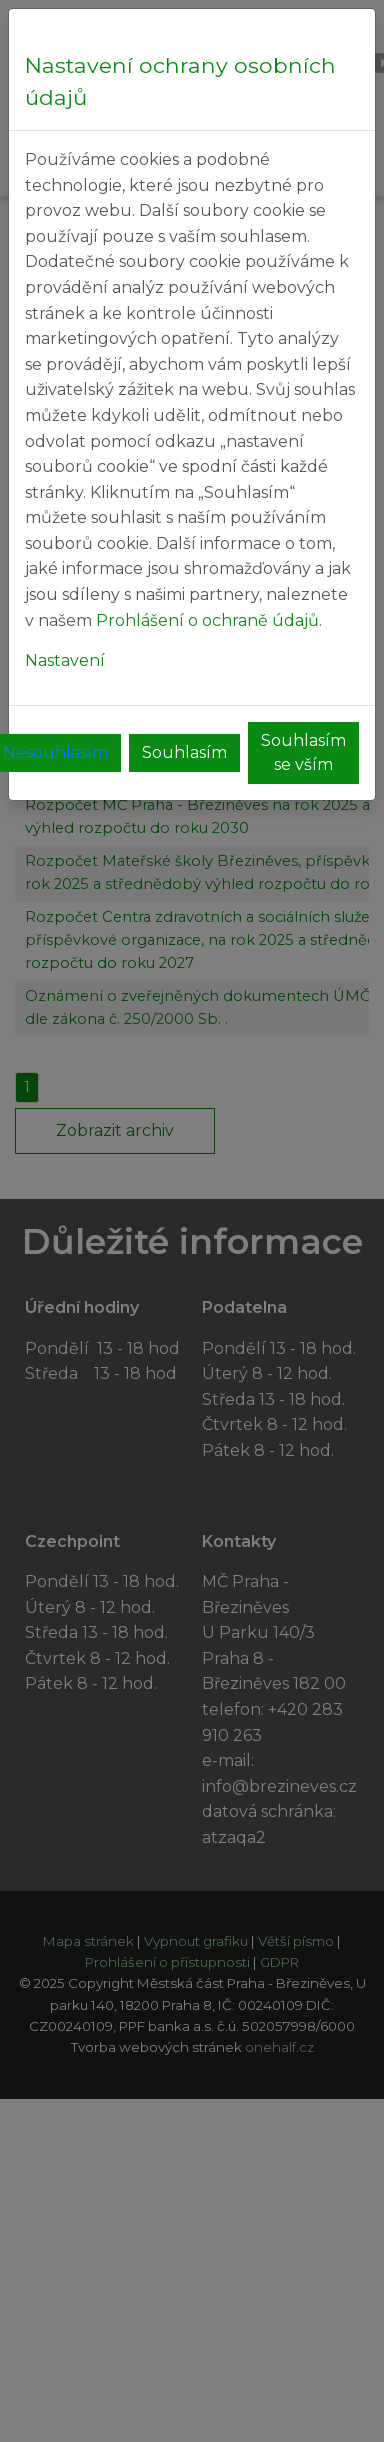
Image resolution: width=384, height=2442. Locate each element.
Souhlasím (184, 752)
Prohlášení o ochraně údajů (207, 620)
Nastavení (65, 660)
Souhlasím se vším (303, 752)
